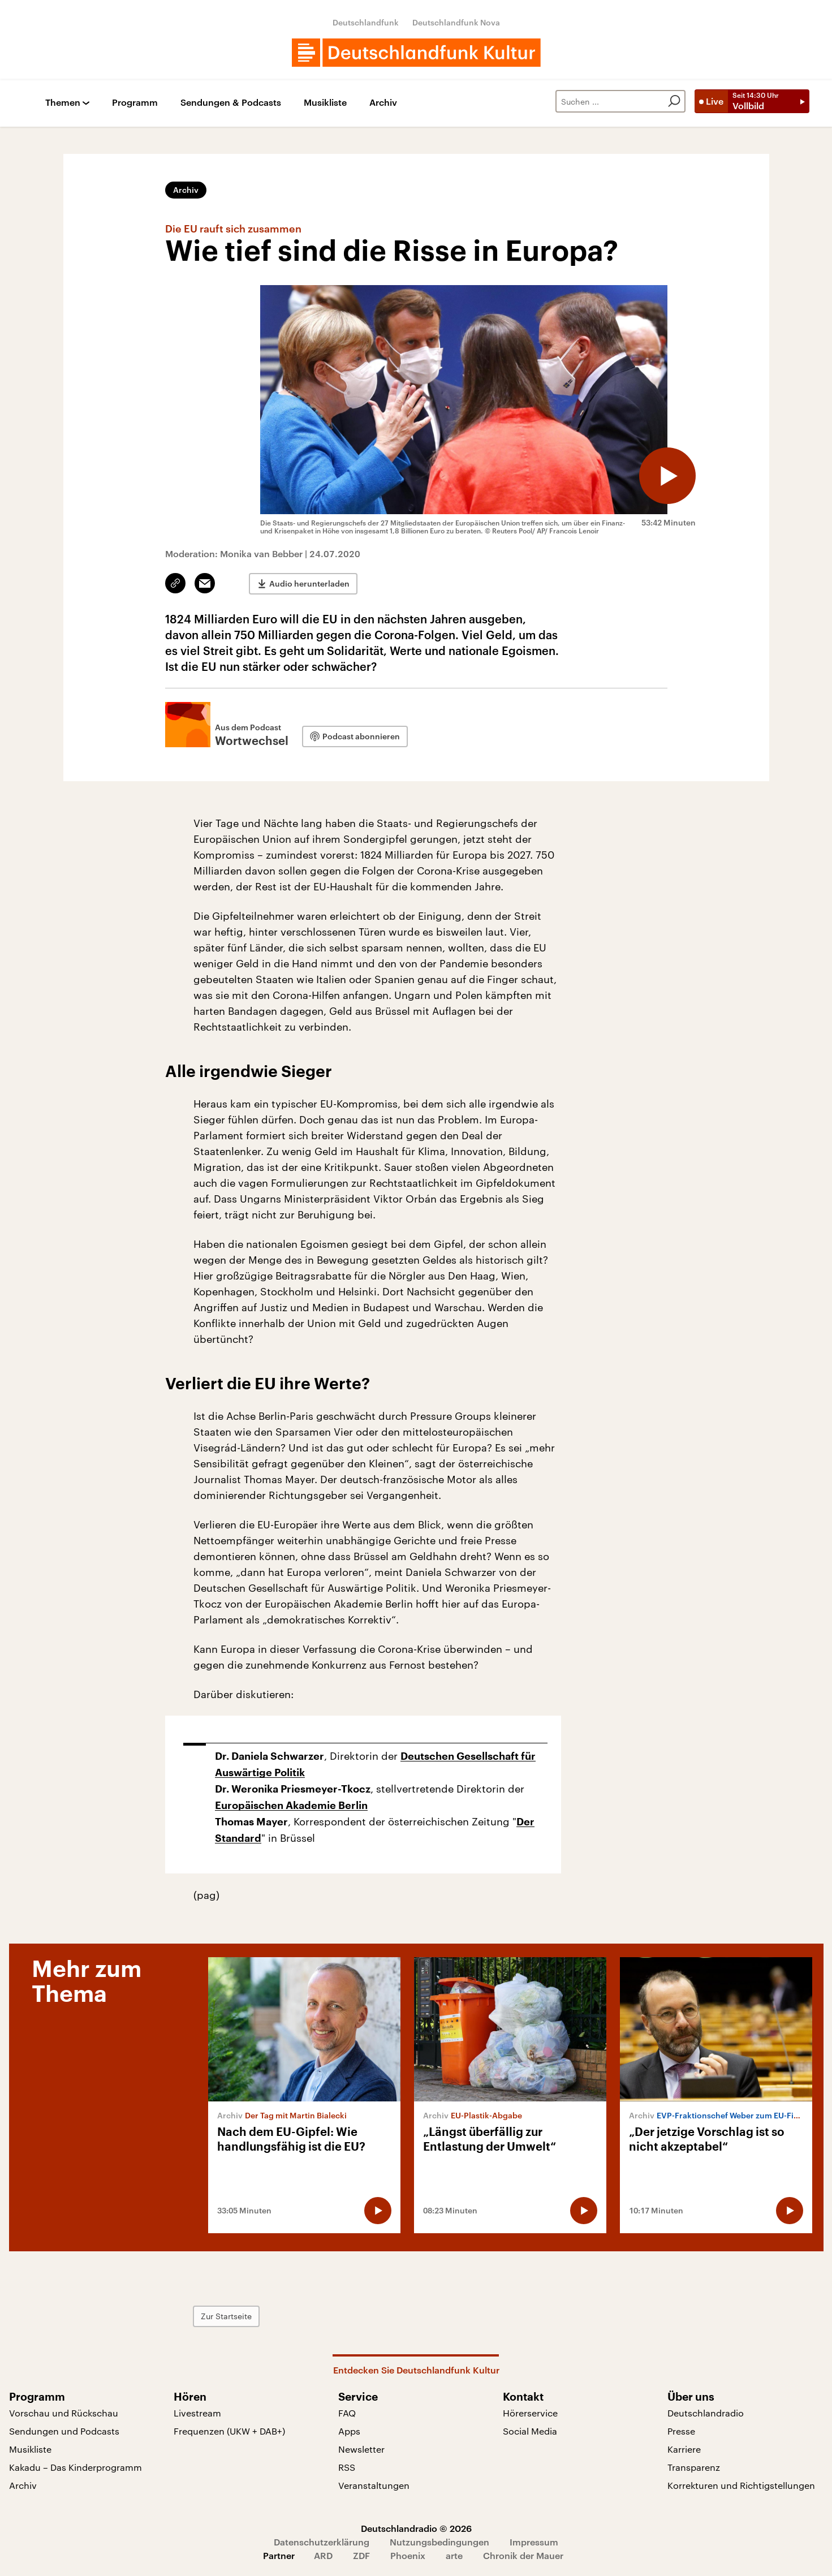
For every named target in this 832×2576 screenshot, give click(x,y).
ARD (323, 2555)
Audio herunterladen (309, 583)
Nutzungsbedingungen (439, 2541)
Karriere (684, 2449)
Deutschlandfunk (366, 22)
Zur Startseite (226, 2316)
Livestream (197, 2412)
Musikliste (325, 102)
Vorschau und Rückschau (63, 2412)
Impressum (534, 2541)
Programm (135, 102)
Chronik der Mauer (523, 2555)
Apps (349, 2431)
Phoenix (407, 2555)
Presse (681, 2431)
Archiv (383, 102)
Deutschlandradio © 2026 (416, 2528)
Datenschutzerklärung (321, 2541)
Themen (62, 102)
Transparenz (693, 2467)
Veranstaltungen (373, 2485)
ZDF (361, 2555)
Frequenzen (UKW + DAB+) (229, 2431)
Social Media (530, 2431)
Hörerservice (530, 2412)
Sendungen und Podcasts (64, 2431)
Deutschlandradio (705, 2412)
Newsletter (361, 2449)
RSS (346, 2467)
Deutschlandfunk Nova (456, 22)
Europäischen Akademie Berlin (291, 1805)
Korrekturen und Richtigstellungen (741, 2485)
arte (454, 2555)
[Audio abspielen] (667, 475)
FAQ (347, 2412)
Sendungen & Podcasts (230, 102)
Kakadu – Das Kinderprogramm (75, 2467)
